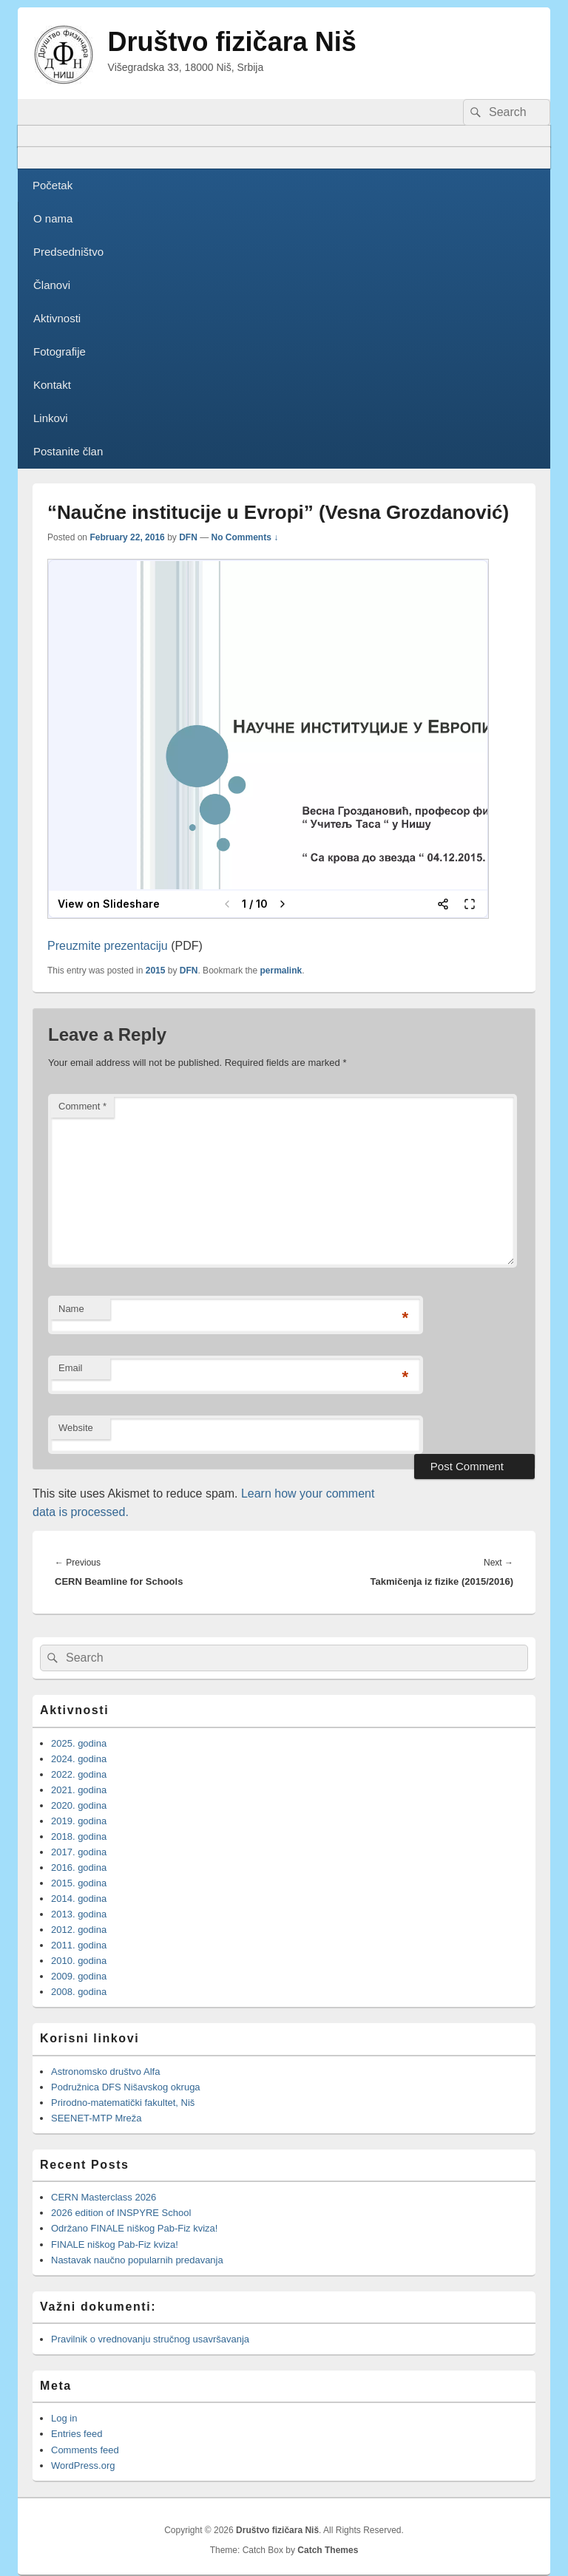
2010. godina (78, 1960)
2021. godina (78, 1789)
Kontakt (52, 384)
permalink (281, 970)
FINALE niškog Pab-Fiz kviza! (116, 2244)
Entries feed (76, 2433)
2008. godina (78, 1991)
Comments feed (85, 2450)
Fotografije (59, 351)
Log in (64, 2418)
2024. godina (78, 1758)
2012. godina (78, 1929)
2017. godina (78, 1852)
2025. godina (78, 1743)
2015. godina (78, 1883)
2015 (156, 970)
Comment (82, 1106)
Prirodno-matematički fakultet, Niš (123, 2102)
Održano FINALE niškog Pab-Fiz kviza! (134, 2228)
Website (75, 1427)
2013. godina (78, 1914)
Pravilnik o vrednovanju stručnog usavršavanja (150, 2339)
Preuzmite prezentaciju (107, 945)
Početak (52, 185)
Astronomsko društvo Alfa (105, 2071)
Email (70, 1367)
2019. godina (78, 1820)
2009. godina (78, 1976)
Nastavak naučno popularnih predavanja (137, 2260)
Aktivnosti (57, 318)
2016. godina (78, 1867)
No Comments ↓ (245, 537)
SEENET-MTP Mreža (96, 2118)
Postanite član (68, 451)
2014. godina (78, 1898)
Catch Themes (327, 2550)
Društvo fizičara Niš (232, 42)
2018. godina (78, 1836)
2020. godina (78, 1805)
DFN (188, 537)
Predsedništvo (68, 251)
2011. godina (78, 1945)
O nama (52, 218)
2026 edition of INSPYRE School (121, 2212)
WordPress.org (83, 2465)
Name (71, 1308)
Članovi (51, 285)
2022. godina (78, 1774)
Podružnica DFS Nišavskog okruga (125, 2087)
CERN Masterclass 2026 (103, 2197)
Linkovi (50, 418)
